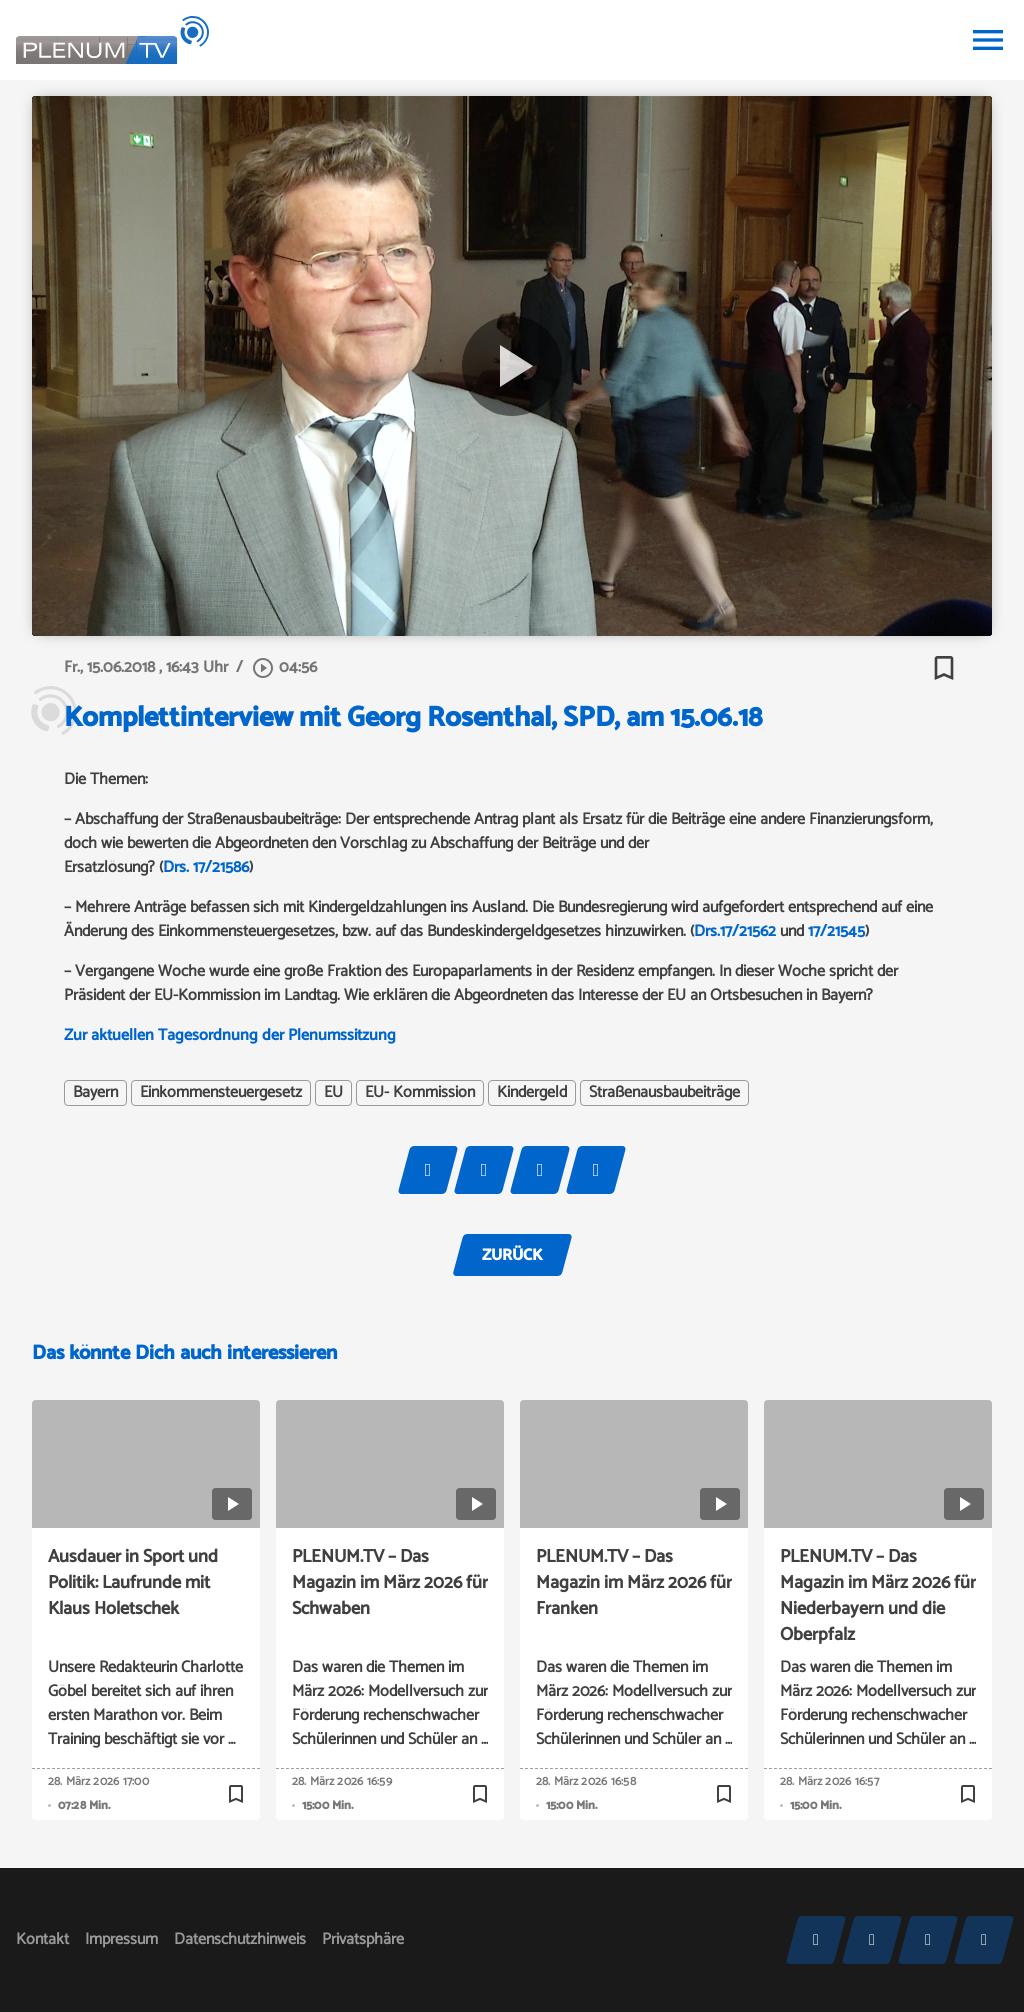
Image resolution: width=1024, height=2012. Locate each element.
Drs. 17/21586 (206, 867)
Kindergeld (532, 1093)
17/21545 (836, 931)
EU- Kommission (420, 1093)
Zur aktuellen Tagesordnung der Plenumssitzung (230, 1035)
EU (333, 1093)
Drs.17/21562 (735, 931)
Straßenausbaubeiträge (664, 1093)
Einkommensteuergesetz (221, 1093)
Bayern (95, 1093)
